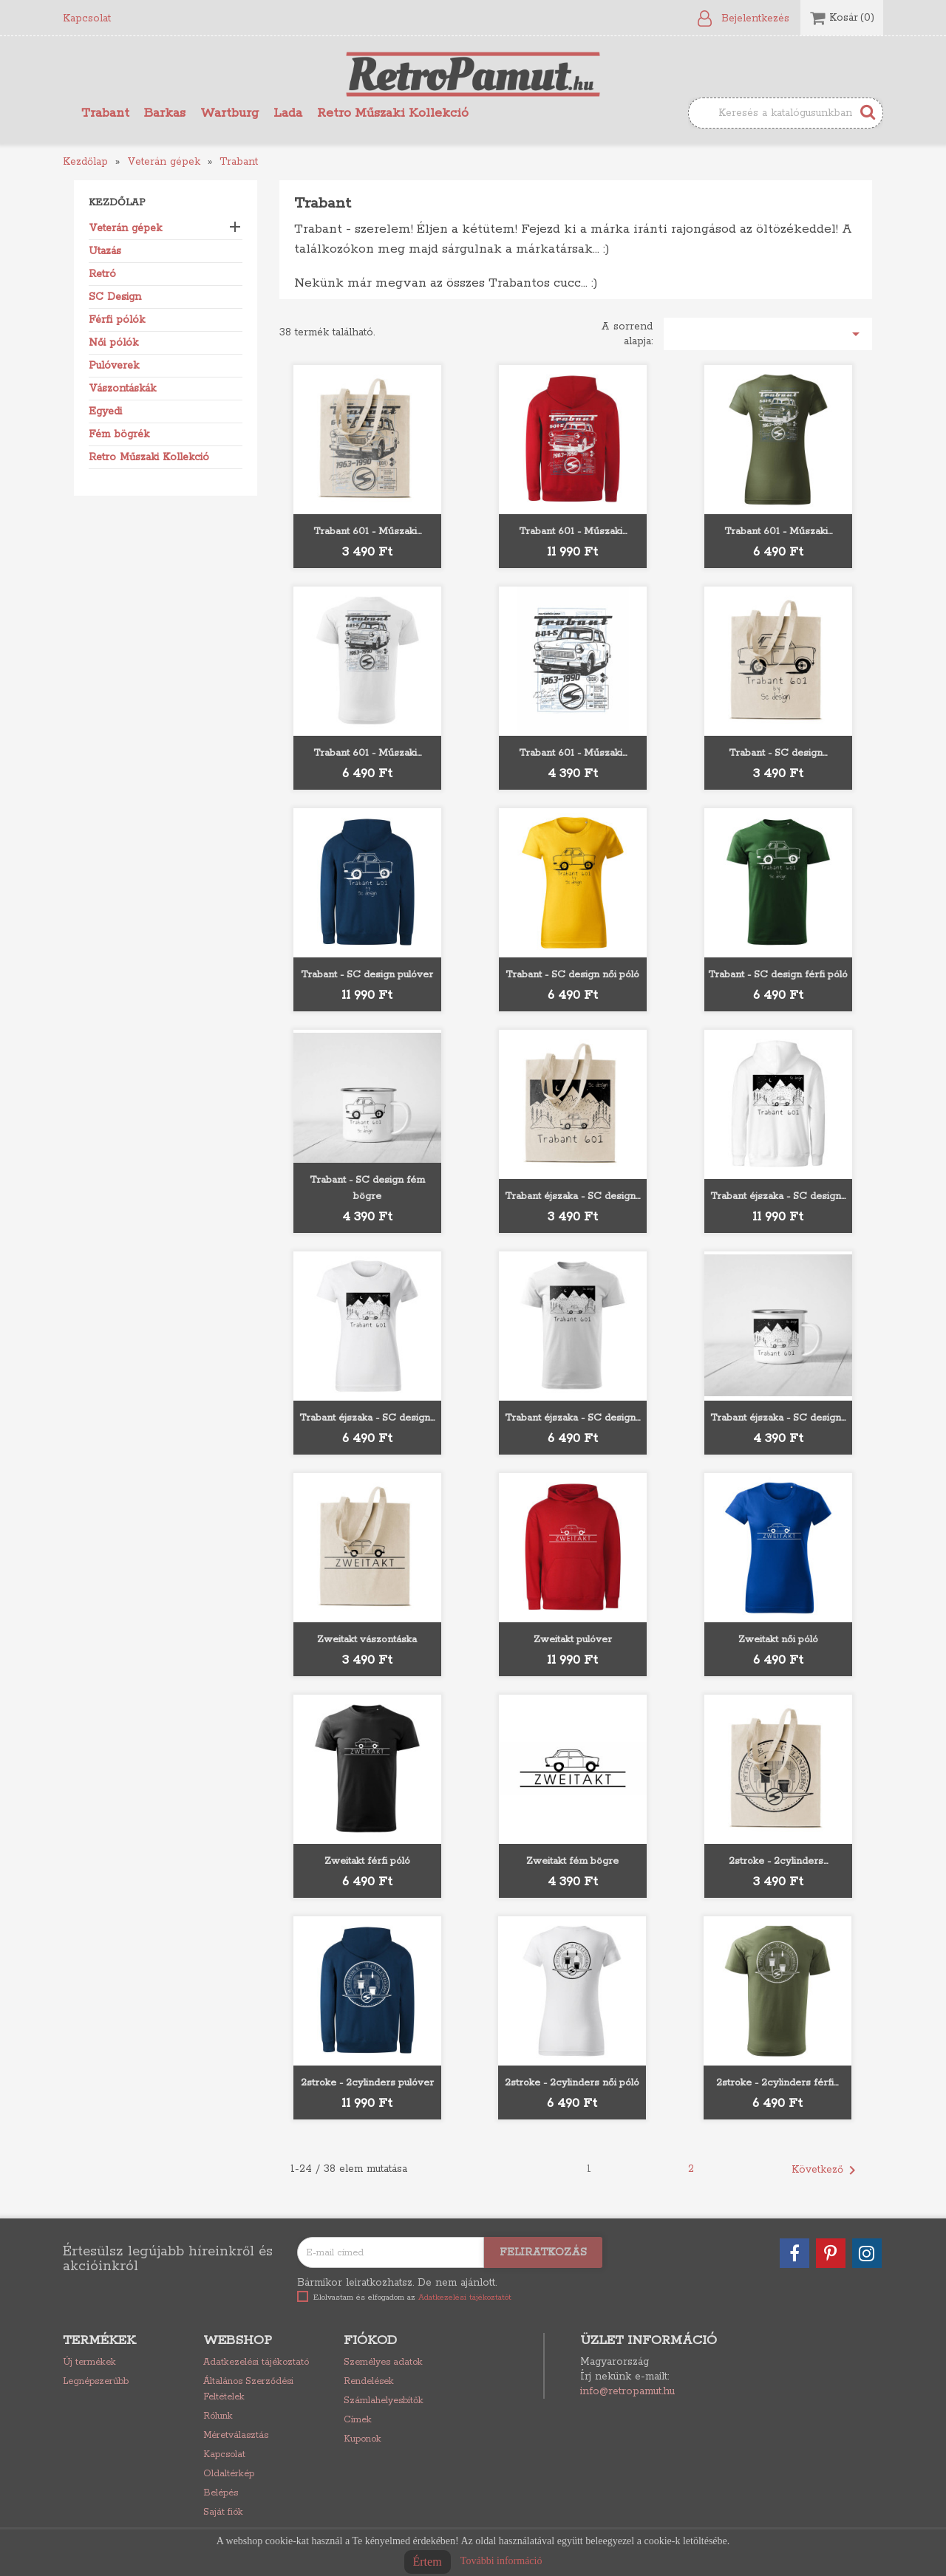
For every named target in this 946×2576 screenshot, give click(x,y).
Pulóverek (114, 365)
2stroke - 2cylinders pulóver (367, 2083)
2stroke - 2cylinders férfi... (777, 2083)
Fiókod (370, 2340)
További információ (501, 2560)
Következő (826, 2170)
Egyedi (105, 411)
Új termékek (89, 2362)
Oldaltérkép (228, 2473)
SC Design (115, 297)
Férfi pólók (117, 320)
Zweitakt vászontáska (367, 1639)
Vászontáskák (122, 388)
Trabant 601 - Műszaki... (367, 531)
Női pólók (113, 342)
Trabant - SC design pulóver (367, 974)
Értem (427, 2561)
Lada (287, 113)
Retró (102, 274)
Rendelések (369, 2381)
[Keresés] (785, 113)
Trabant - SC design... (778, 753)
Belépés (220, 2493)
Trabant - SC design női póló (572, 974)
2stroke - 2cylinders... (778, 1861)
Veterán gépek (125, 228)
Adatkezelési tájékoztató (256, 2362)
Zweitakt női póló (778, 1639)
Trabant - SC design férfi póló (778, 974)
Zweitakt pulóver (573, 1639)
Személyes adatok (383, 2362)
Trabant (105, 113)
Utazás (105, 251)
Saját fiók (223, 2512)
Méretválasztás (235, 2435)
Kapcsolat (87, 18)
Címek (358, 2419)
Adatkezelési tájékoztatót (464, 2297)
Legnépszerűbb (96, 2381)
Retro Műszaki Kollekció (393, 113)
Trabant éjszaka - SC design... (572, 1196)
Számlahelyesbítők (383, 2400)
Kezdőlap (117, 203)
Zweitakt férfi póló (367, 1861)
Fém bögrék (119, 434)
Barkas (165, 113)
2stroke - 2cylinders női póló (572, 2083)
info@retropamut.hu (627, 2391)
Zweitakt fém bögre (572, 1861)
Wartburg (229, 113)
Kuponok (362, 2439)
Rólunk (218, 2416)
